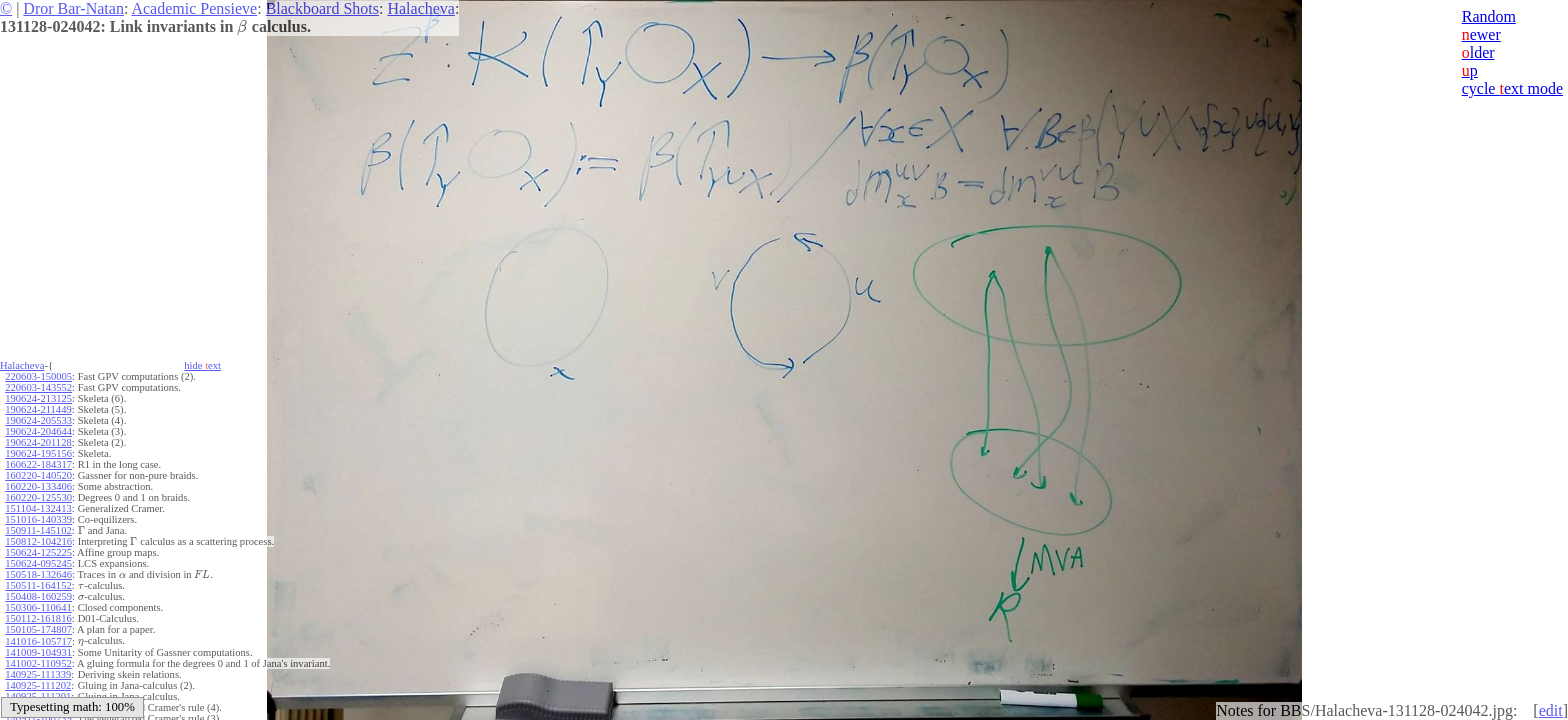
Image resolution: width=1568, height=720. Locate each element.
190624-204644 (38, 431)
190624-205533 (38, 420)
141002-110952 (38, 663)
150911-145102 (38, 530)
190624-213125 (38, 398)
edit (1551, 710)
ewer (1481, 34)
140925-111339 (38, 674)
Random (1489, 16)
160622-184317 (38, 464)
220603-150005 (38, 376)
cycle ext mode (1512, 88)
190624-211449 (38, 409)
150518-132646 (38, 574)
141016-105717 (38, 641)
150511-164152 (38, 585)
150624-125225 (38, 552)
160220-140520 (38, 475)
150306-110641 (38, 607)
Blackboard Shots (322, 8)
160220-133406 (38, 486)
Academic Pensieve (194, 8)
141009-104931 (38, 652)
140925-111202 (38, 685)
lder (1478, 52)
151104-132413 (38, 508)
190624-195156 (38, 453)
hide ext (202, 365)
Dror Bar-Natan (73, 8)
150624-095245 (38, 563)
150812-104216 (38, 541)
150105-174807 (38, 629)
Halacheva (421, 8)
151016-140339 (38, 519)
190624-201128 (38, 442)
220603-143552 (38, 387)
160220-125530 (38, 497)
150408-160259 (38, 596)
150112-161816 (38, 618)
